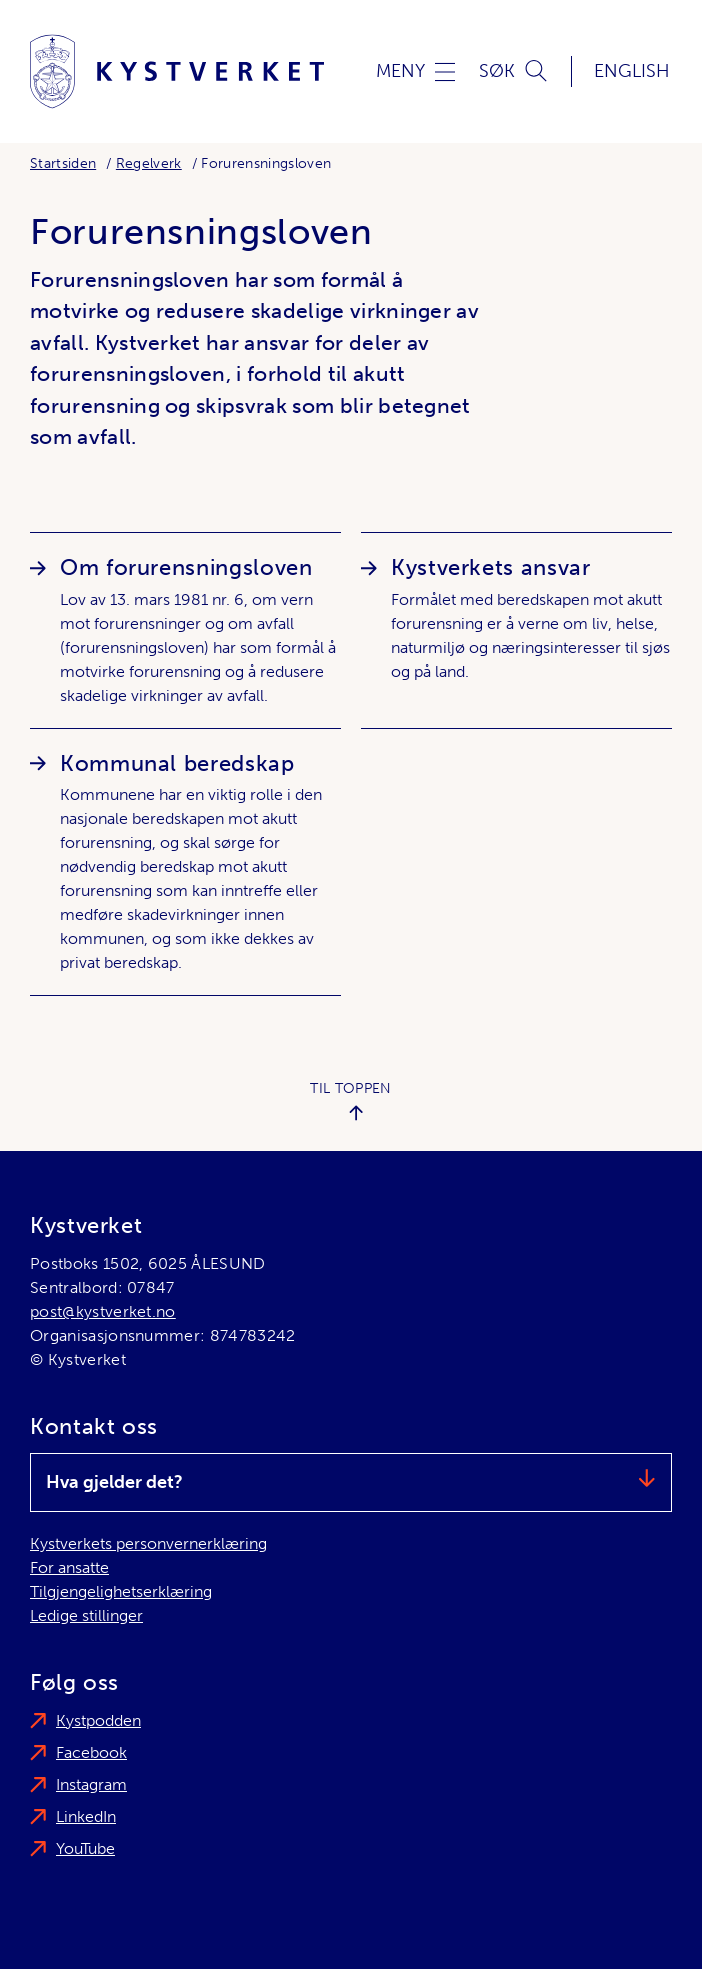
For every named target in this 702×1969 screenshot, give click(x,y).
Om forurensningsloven (186, 567)
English (632, 71)
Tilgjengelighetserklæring (121, 1591)
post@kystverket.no (103, 1311)
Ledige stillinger (86, 1615)
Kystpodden (98, 1720)
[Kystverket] (177, 71)
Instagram (91, 1784)
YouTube (85, 1848)
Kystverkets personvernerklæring (148, 1543)
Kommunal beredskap (177, 763)
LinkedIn (86, 1816)
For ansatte (69, 1567)
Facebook (91, 1752)
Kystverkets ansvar (491, 567)
